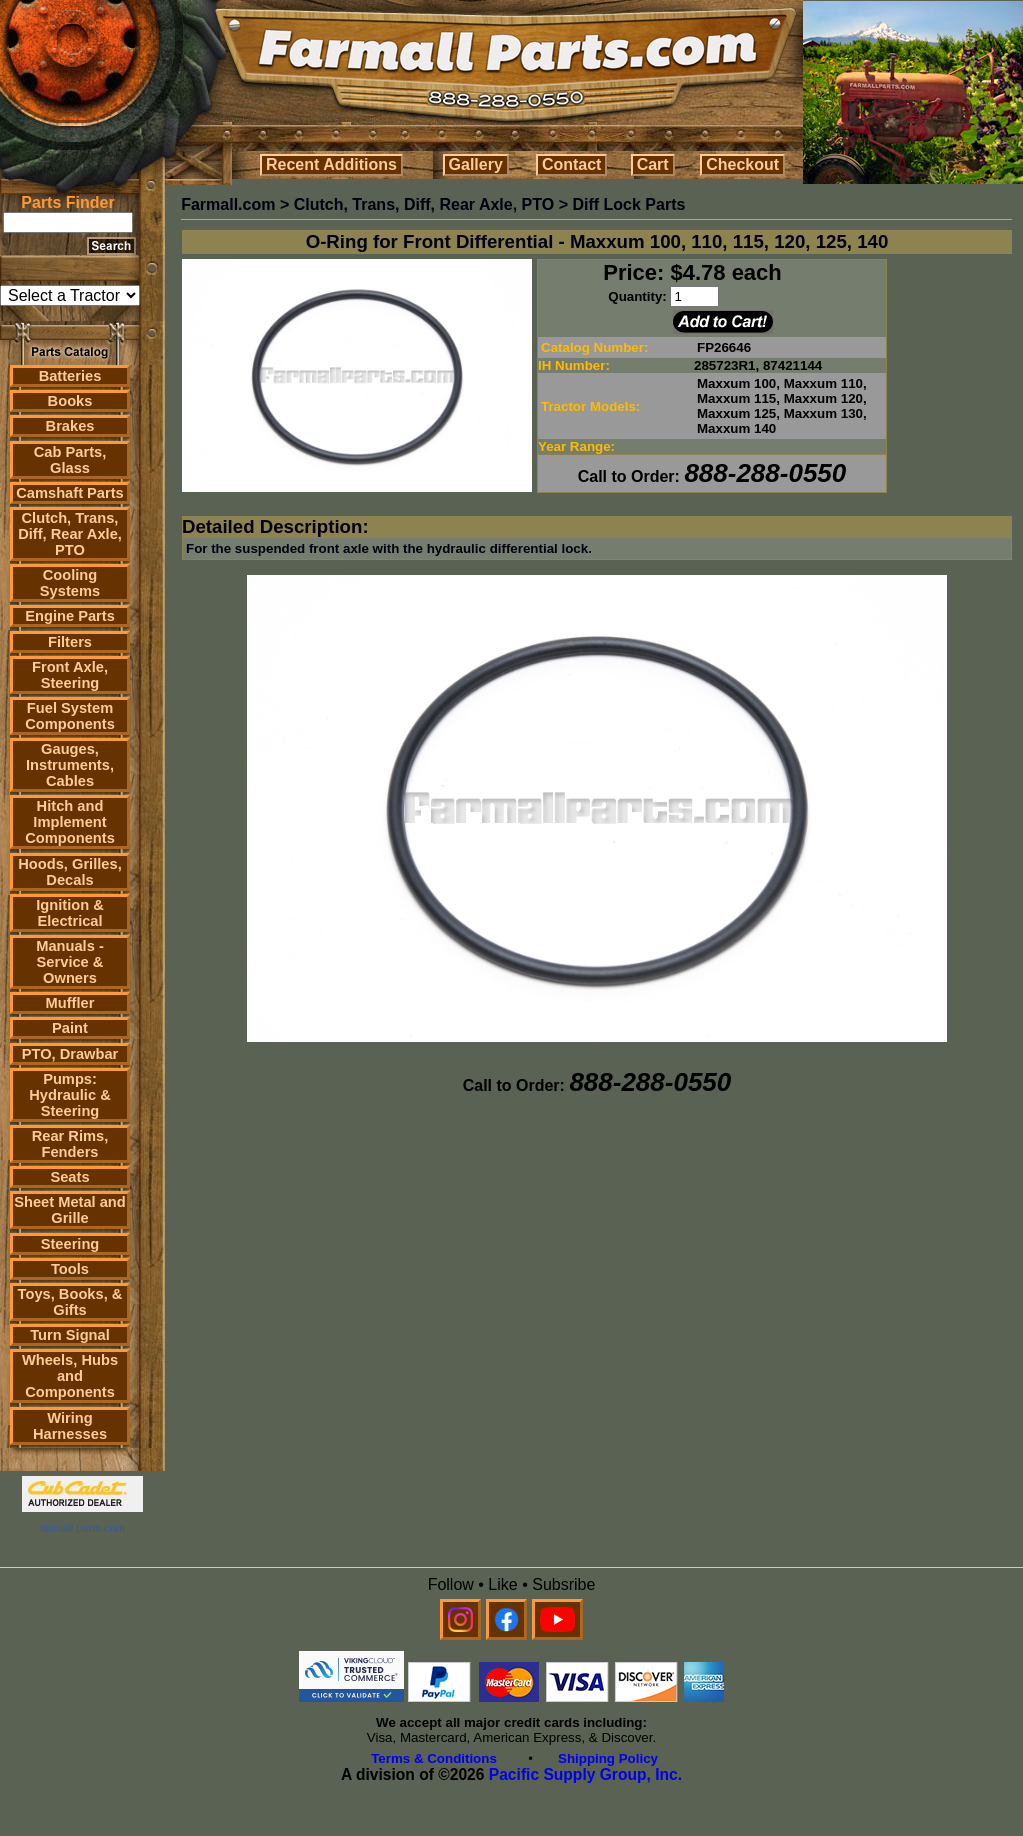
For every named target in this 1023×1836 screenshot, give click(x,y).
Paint (70, 1028)
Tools (70, 1269)
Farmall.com (228, 204)
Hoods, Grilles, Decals (69, 872)
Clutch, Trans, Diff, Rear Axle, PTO (70, 534)
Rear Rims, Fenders (70, 1144)
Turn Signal (70, 1335)
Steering (70, 1244)
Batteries (70, 376)
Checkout (742, 164)
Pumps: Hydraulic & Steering (69, 1095)
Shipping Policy (608, 1758)
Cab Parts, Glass (70, 460)
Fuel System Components (70, 716)
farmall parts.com (82, 1528)
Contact (572, 164)
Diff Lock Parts (628, 204)
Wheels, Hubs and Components (70, 1376)
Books (70, 401)
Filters (70, 642)
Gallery (476, 164)
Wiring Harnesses (70, 1426)
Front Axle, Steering (70, 675)
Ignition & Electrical (70, 913)
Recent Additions (331, 164)
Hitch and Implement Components (70, 822)
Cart (653, 164)
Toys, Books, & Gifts (70, 1302)
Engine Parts (70, 616)
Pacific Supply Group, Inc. (585, 1774)
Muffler (70, 1003)
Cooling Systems (70, 583)
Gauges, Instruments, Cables (70, 765)
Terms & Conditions (434, 1758)
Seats (69, 1177)
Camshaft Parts (70, 493)
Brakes (70, 426)
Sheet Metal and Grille (70, 1210)
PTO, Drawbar (70, 1054)
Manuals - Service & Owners (70, 962)
